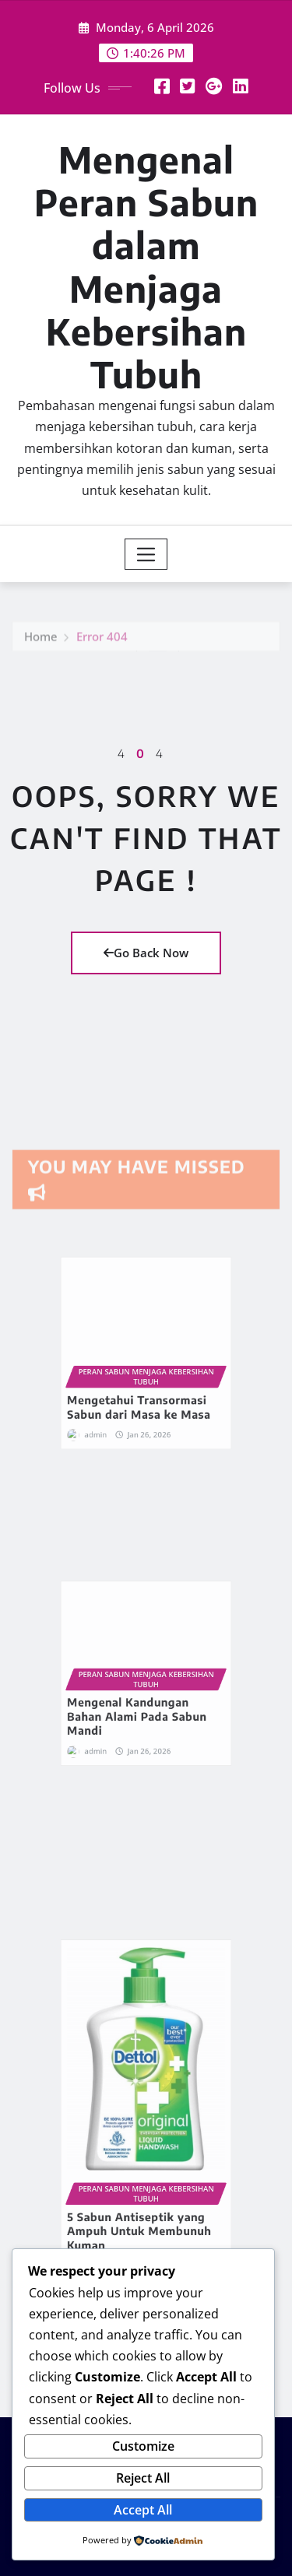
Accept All (143, 2509)
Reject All (143, 2478)
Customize (143, 2446)
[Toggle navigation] (146, 554)
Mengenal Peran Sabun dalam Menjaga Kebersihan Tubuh (146, 266)
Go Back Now (146, 952)
